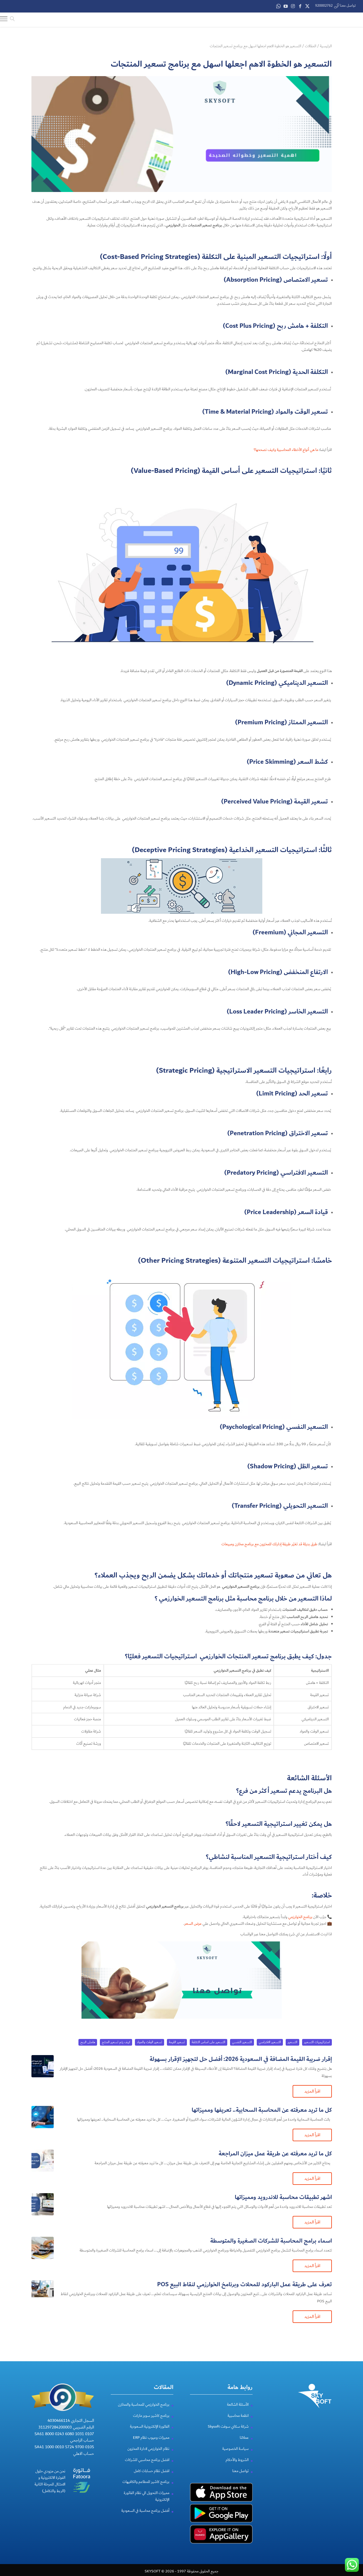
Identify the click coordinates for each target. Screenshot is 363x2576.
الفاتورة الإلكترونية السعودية (149, 2426)
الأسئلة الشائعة (238, 2403)
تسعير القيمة (177, 2041)
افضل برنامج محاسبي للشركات (147, 2459)
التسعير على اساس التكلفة (208, 2041)
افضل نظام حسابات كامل (151, 2470)
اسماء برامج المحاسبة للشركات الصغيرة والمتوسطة (271, 2240)
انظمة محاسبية (238, 2415)
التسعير (292, 2041)
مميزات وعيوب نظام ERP (151, 2437)
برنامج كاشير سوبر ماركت (151, 2415)
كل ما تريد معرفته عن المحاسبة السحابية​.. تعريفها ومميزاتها (262, 2109)
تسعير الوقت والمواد (149, 2041)
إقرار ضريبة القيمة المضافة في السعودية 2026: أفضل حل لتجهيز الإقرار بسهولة (241, 2058)
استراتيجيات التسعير (317, 2041)
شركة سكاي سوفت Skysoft (228, 2426)
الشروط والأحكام (237, 2459)
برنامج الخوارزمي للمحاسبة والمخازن (143, 2403)
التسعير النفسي (242, 2041)
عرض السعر (193, 1923)
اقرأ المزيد (312, 2090)
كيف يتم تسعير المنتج (116, 2041)
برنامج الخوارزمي (300, 1916)
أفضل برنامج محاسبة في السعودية (145, 2510)
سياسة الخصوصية (235, 2448)
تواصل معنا (240, 2470)
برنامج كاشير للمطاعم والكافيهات (145, 2481)
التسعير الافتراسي (270, 2041)
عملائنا (244, 2437)
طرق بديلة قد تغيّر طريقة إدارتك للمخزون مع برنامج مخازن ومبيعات (269, 1543)
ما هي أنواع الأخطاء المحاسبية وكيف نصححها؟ (286, 449)
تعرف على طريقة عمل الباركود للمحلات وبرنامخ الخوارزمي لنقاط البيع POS (244, 2283)
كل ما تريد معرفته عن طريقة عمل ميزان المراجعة (275, 2153)
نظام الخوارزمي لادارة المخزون (148, 2448)
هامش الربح (87, 2041)
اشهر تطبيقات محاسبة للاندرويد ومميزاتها (283, 2196)
